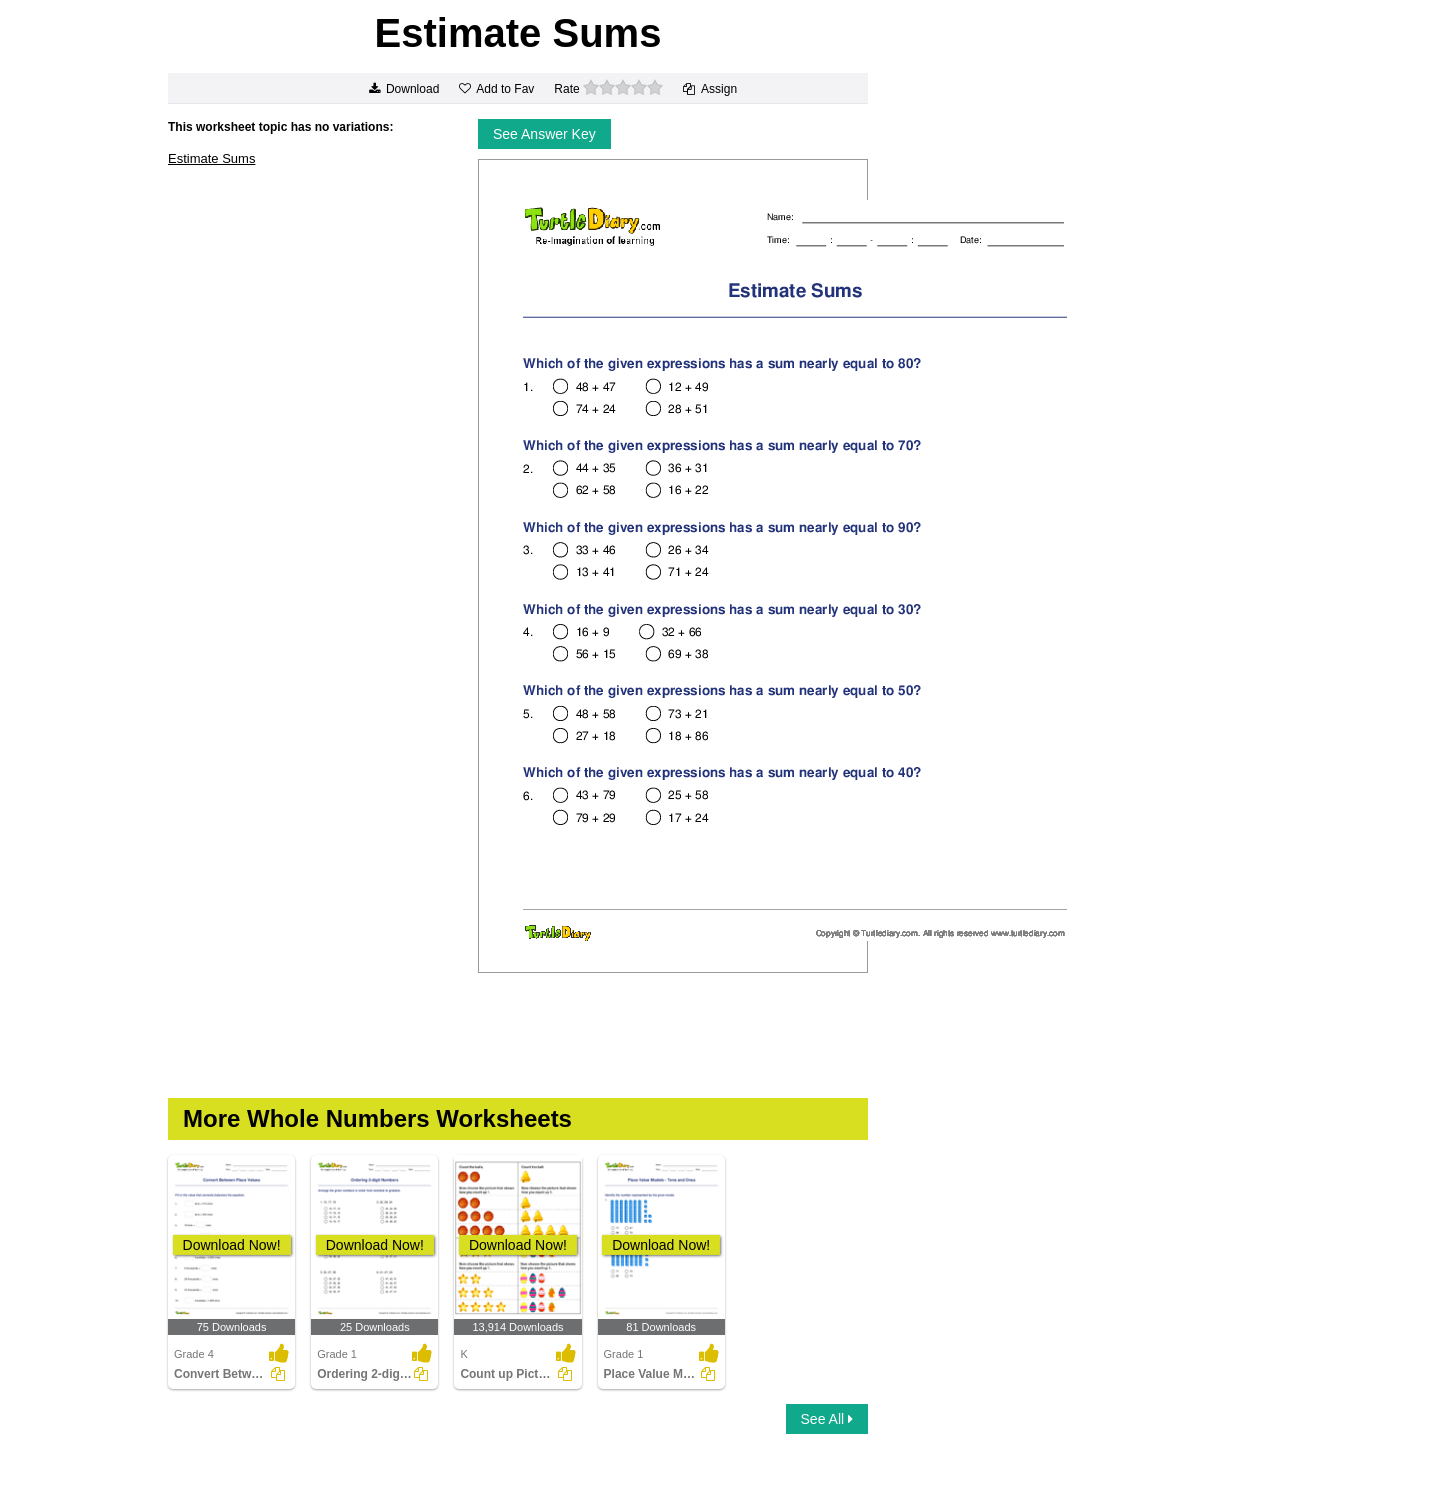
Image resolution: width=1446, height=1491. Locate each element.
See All (827, 1419)
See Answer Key (544, 134)
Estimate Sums (211, 158)
